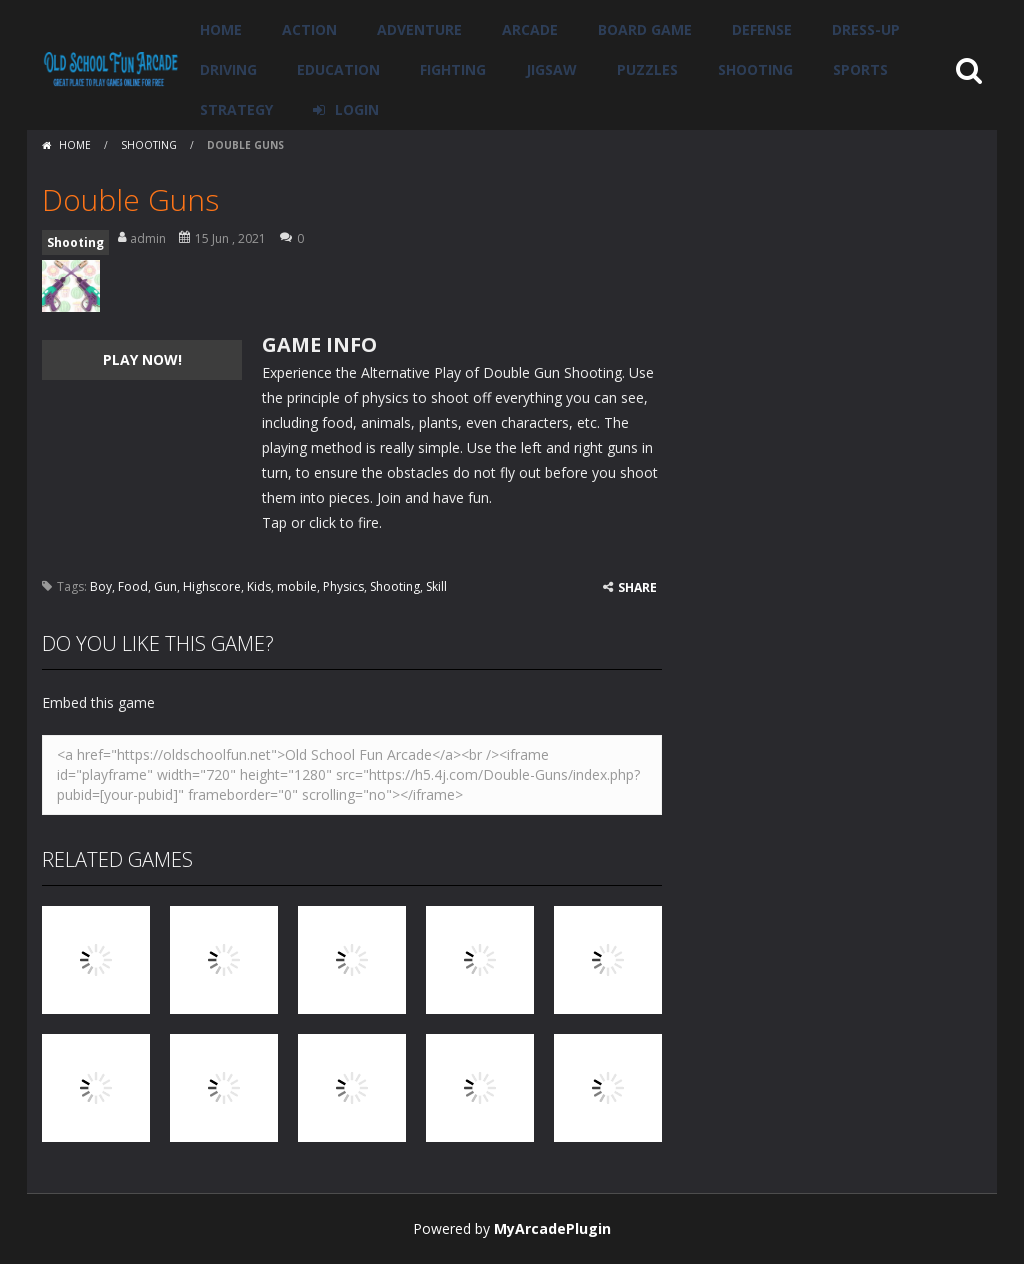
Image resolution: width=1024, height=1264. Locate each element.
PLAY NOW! (142, 359)
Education (338, 69)
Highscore (212, 586)
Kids (259, 586)
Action (309, 29)
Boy (101, 586)
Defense (762, 29)
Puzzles (647, 69)
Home (221, 29)
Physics (343, 586)
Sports (860, 69)
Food (133, 586)
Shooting (755, 69)
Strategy (236, 109)
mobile (297, 586)
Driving (228, 69)
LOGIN (357, 109)
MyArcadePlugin (552, 1228)
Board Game (645, 29)
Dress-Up (866, 29)
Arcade (530, 29)
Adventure (419, 29)
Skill (436, 586)
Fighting (453, 69)
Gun (165, 586)
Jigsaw (551, 69)
